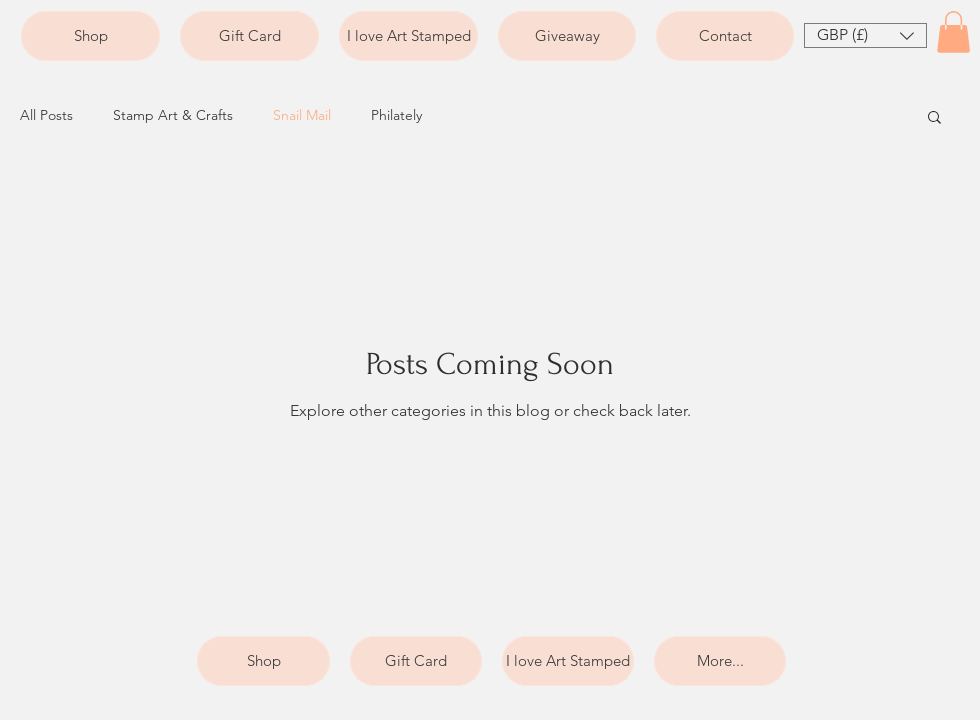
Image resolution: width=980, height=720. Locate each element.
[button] (865, 35)
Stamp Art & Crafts (173, 115)
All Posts (46, 115)
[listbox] (865, 35)
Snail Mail (302, 115)
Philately (396, 115)
